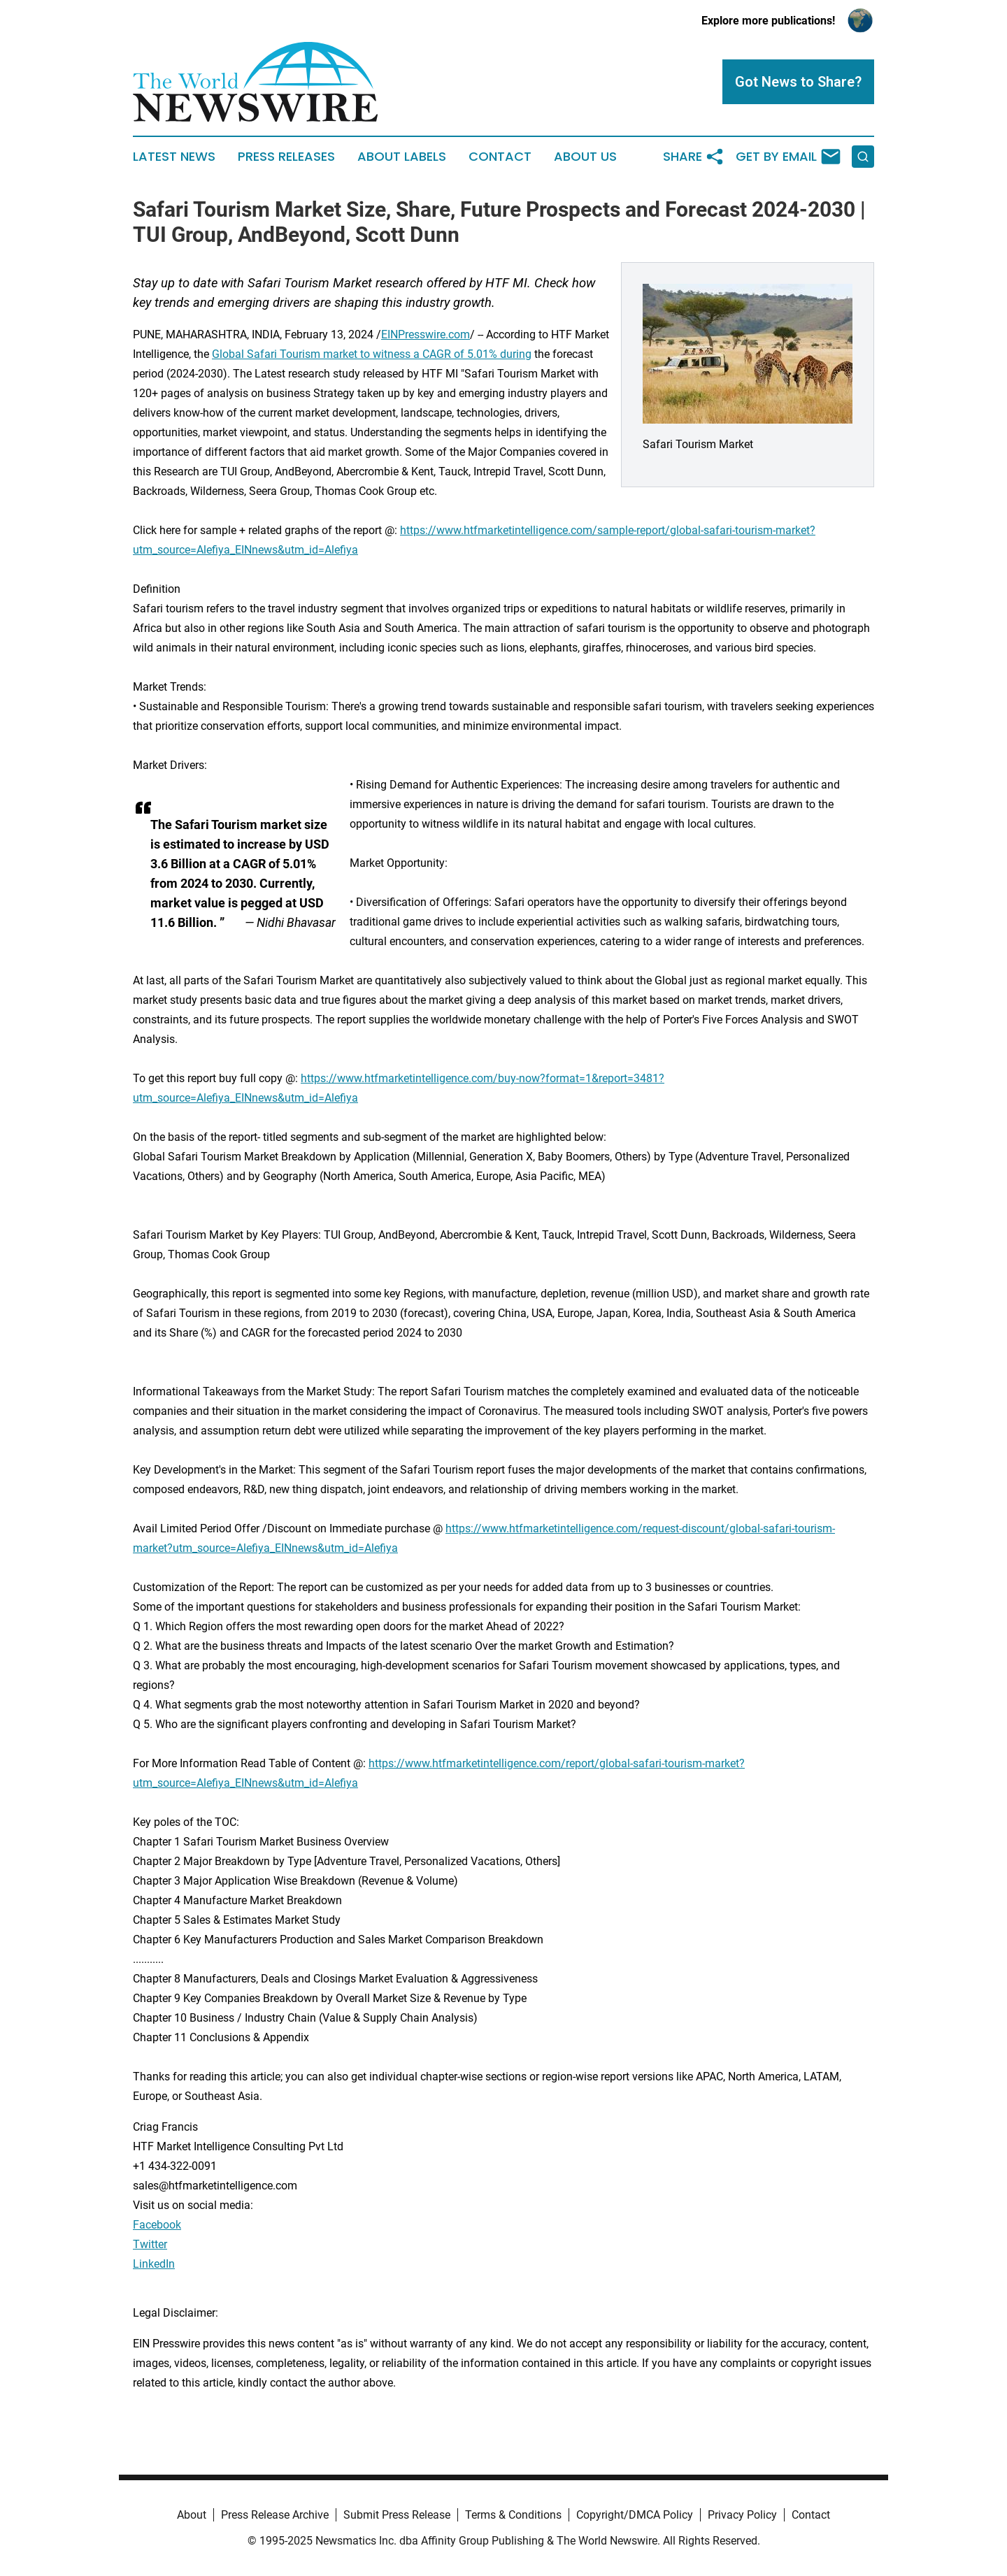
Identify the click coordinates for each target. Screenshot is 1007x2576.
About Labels (401, 156)
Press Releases (286, 156)
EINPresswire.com (425, 334)
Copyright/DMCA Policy (634, 2514)
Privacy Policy (742, 2514)
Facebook (157, 2224)
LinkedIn (154, 2264)
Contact (500, 156)
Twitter (150, 2244)
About (191, 2514)
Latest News (174, 156)
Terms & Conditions (513, 2514)
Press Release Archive (275, 2514)
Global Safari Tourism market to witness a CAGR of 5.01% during (371, 354)
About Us (585, 156)
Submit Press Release (396, 2514)
